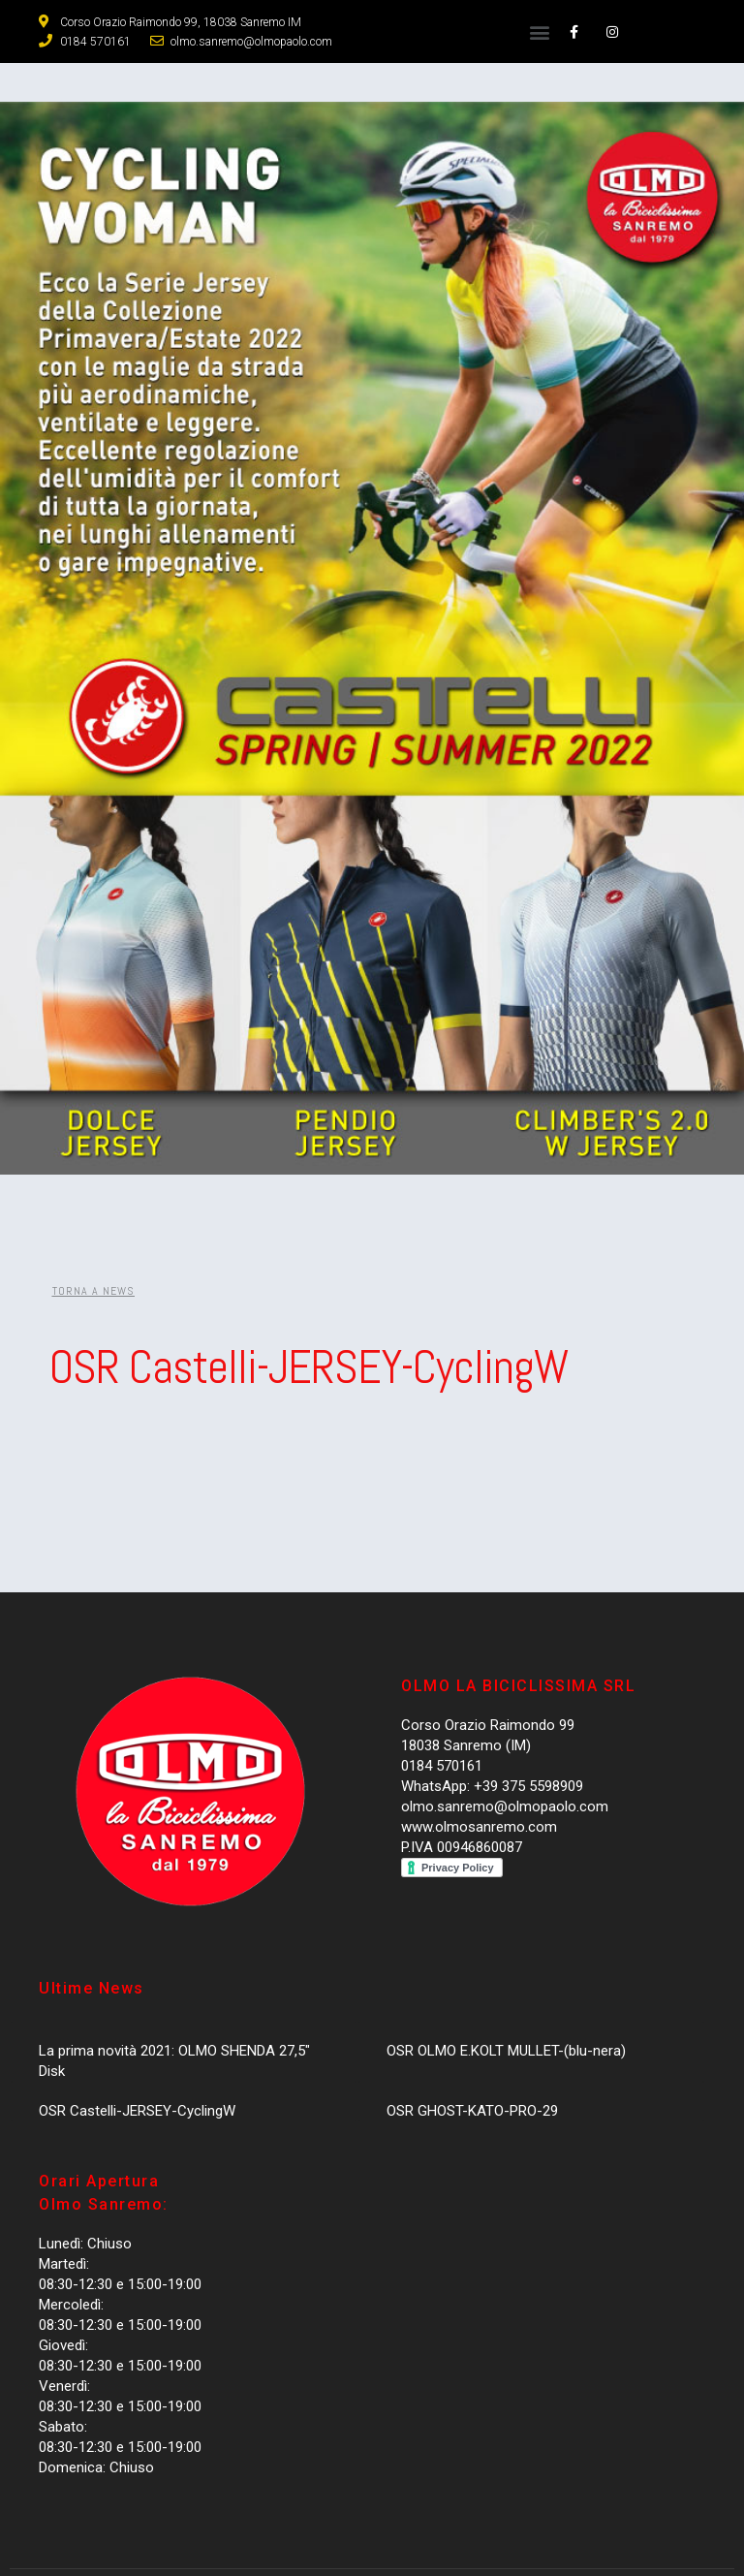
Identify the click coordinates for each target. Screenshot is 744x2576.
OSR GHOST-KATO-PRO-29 (472, 2111)
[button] (539, 31)
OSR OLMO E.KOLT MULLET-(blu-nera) (506, 2050)
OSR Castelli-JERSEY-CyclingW (137, 2111)
